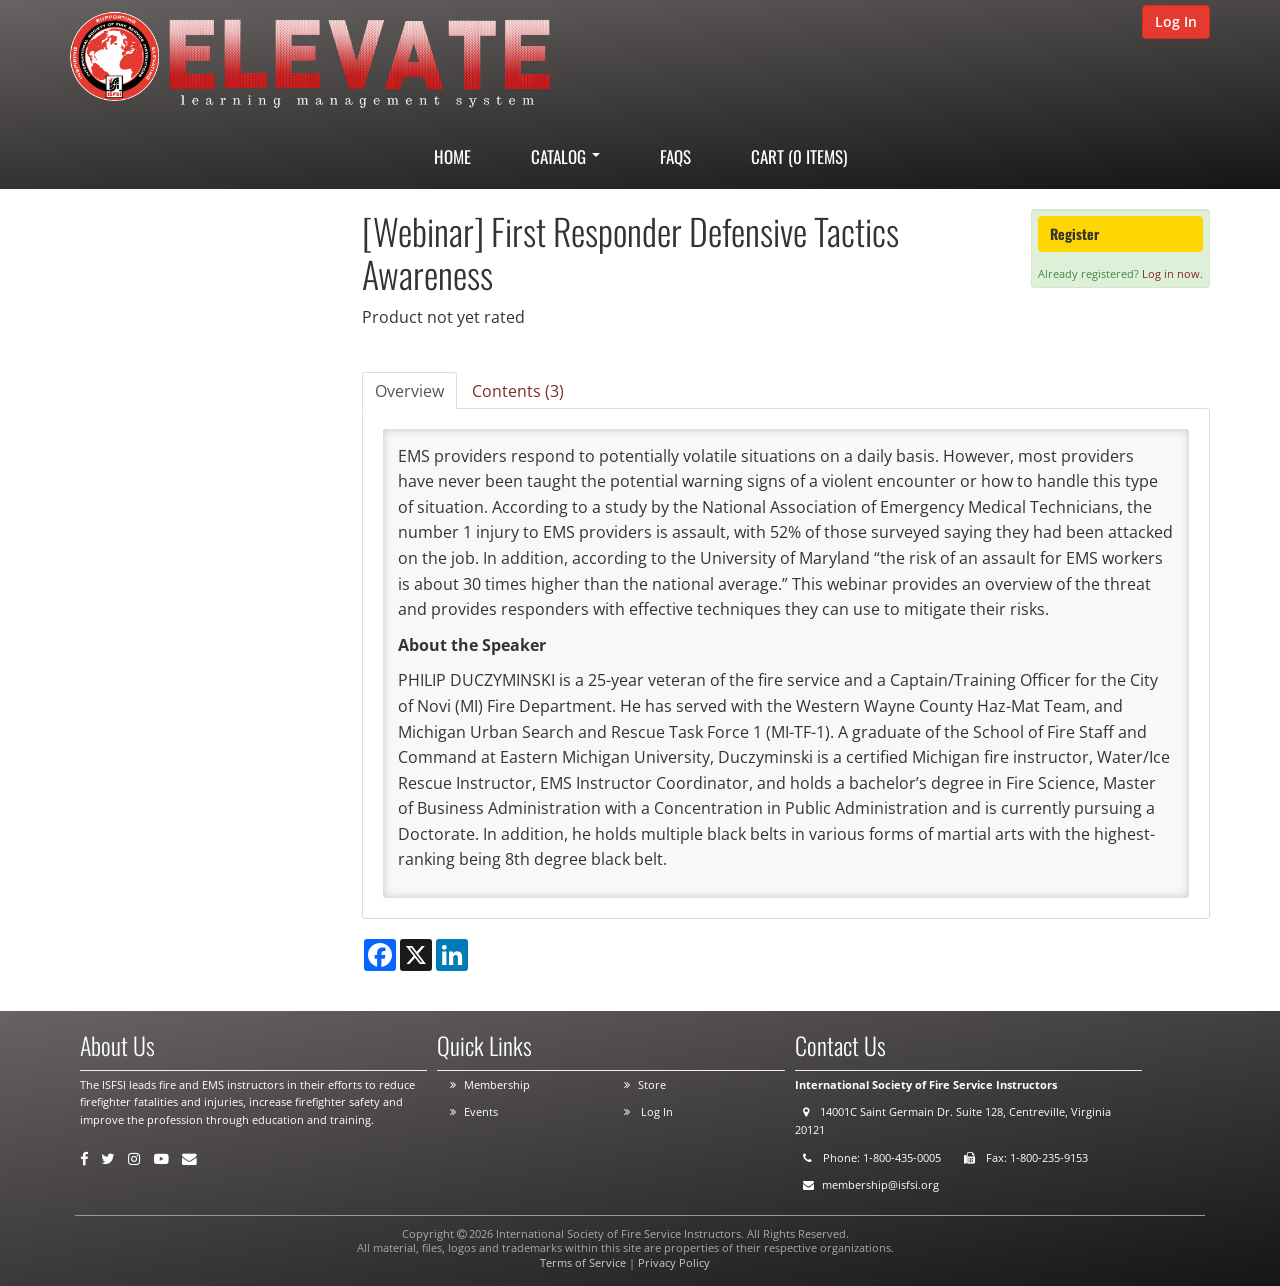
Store (652, 1084)
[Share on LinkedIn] (452, 955)
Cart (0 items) (799, 156)
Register (1074, 233)
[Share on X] (416, 955)
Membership (497, 1084)
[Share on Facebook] (380, 955)
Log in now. (1172, 273)
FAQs (675, 156)
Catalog (565, 156)
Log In (1176, 21)
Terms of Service (583, 1262)
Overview (409, 391)
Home (452, 156)
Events (481, 1111)
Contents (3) (518, 391)
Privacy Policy (674, 1262)
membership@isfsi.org (880, 1184)
